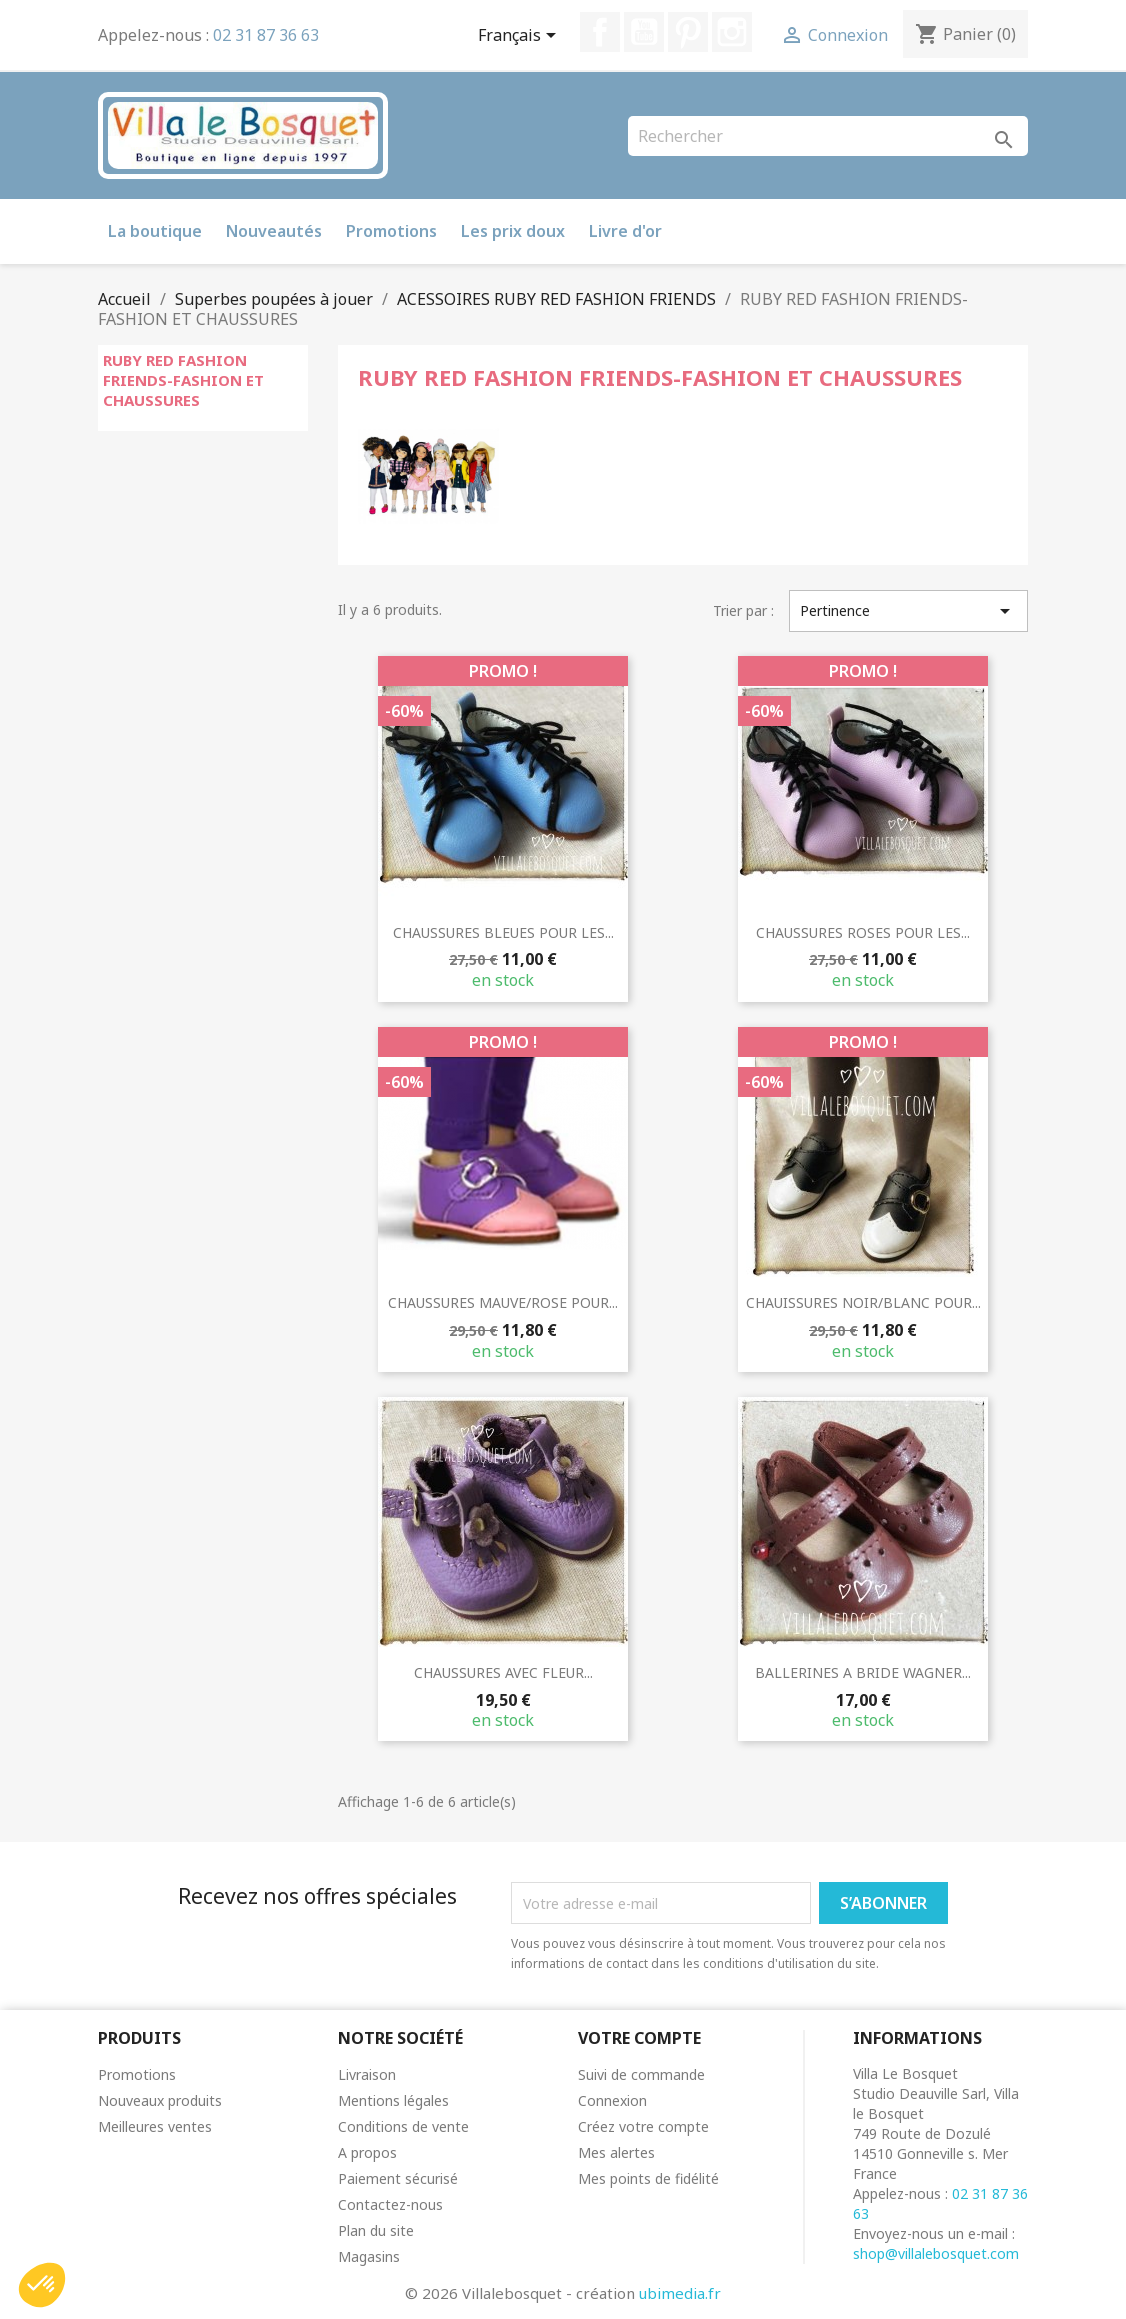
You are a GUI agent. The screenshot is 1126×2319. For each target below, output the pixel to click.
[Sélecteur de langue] (520, 37)
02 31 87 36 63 (266, 35)
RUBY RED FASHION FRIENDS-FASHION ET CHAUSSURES (183, 380)
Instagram (732, 32)
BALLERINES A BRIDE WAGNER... (863, 1672)
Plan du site (376, 2230)
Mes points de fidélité (648, 2178)
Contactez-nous (390, 2204)
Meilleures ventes (155, 2126)
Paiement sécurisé (398, 2178)
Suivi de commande (641, 2074)
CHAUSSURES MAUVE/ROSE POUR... (503, 1302)
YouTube (644, 32)
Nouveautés (274, 231)
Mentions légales (393, 2100)
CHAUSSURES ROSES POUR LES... (863, 932)
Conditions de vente (403, 2126)
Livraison (367, 2074)
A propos (367, 2152)
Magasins (369, 2256)
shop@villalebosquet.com (936, 2253)
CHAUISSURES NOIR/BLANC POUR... (863, 1302)
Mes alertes (616, 2152)
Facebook (600, 32)
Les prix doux (513, 231)
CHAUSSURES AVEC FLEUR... (503, 1672)
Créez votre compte (643, 2126)
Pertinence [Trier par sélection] (908, 611)
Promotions (391, 231)
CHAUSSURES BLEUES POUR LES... (503, 932)
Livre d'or (625, 231)
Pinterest (688, 32)
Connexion (612, 2100)
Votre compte (639, 2038)
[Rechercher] (828, 136)
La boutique (155, 231)
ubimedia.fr (680, 2293)
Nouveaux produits (160, 2100)
